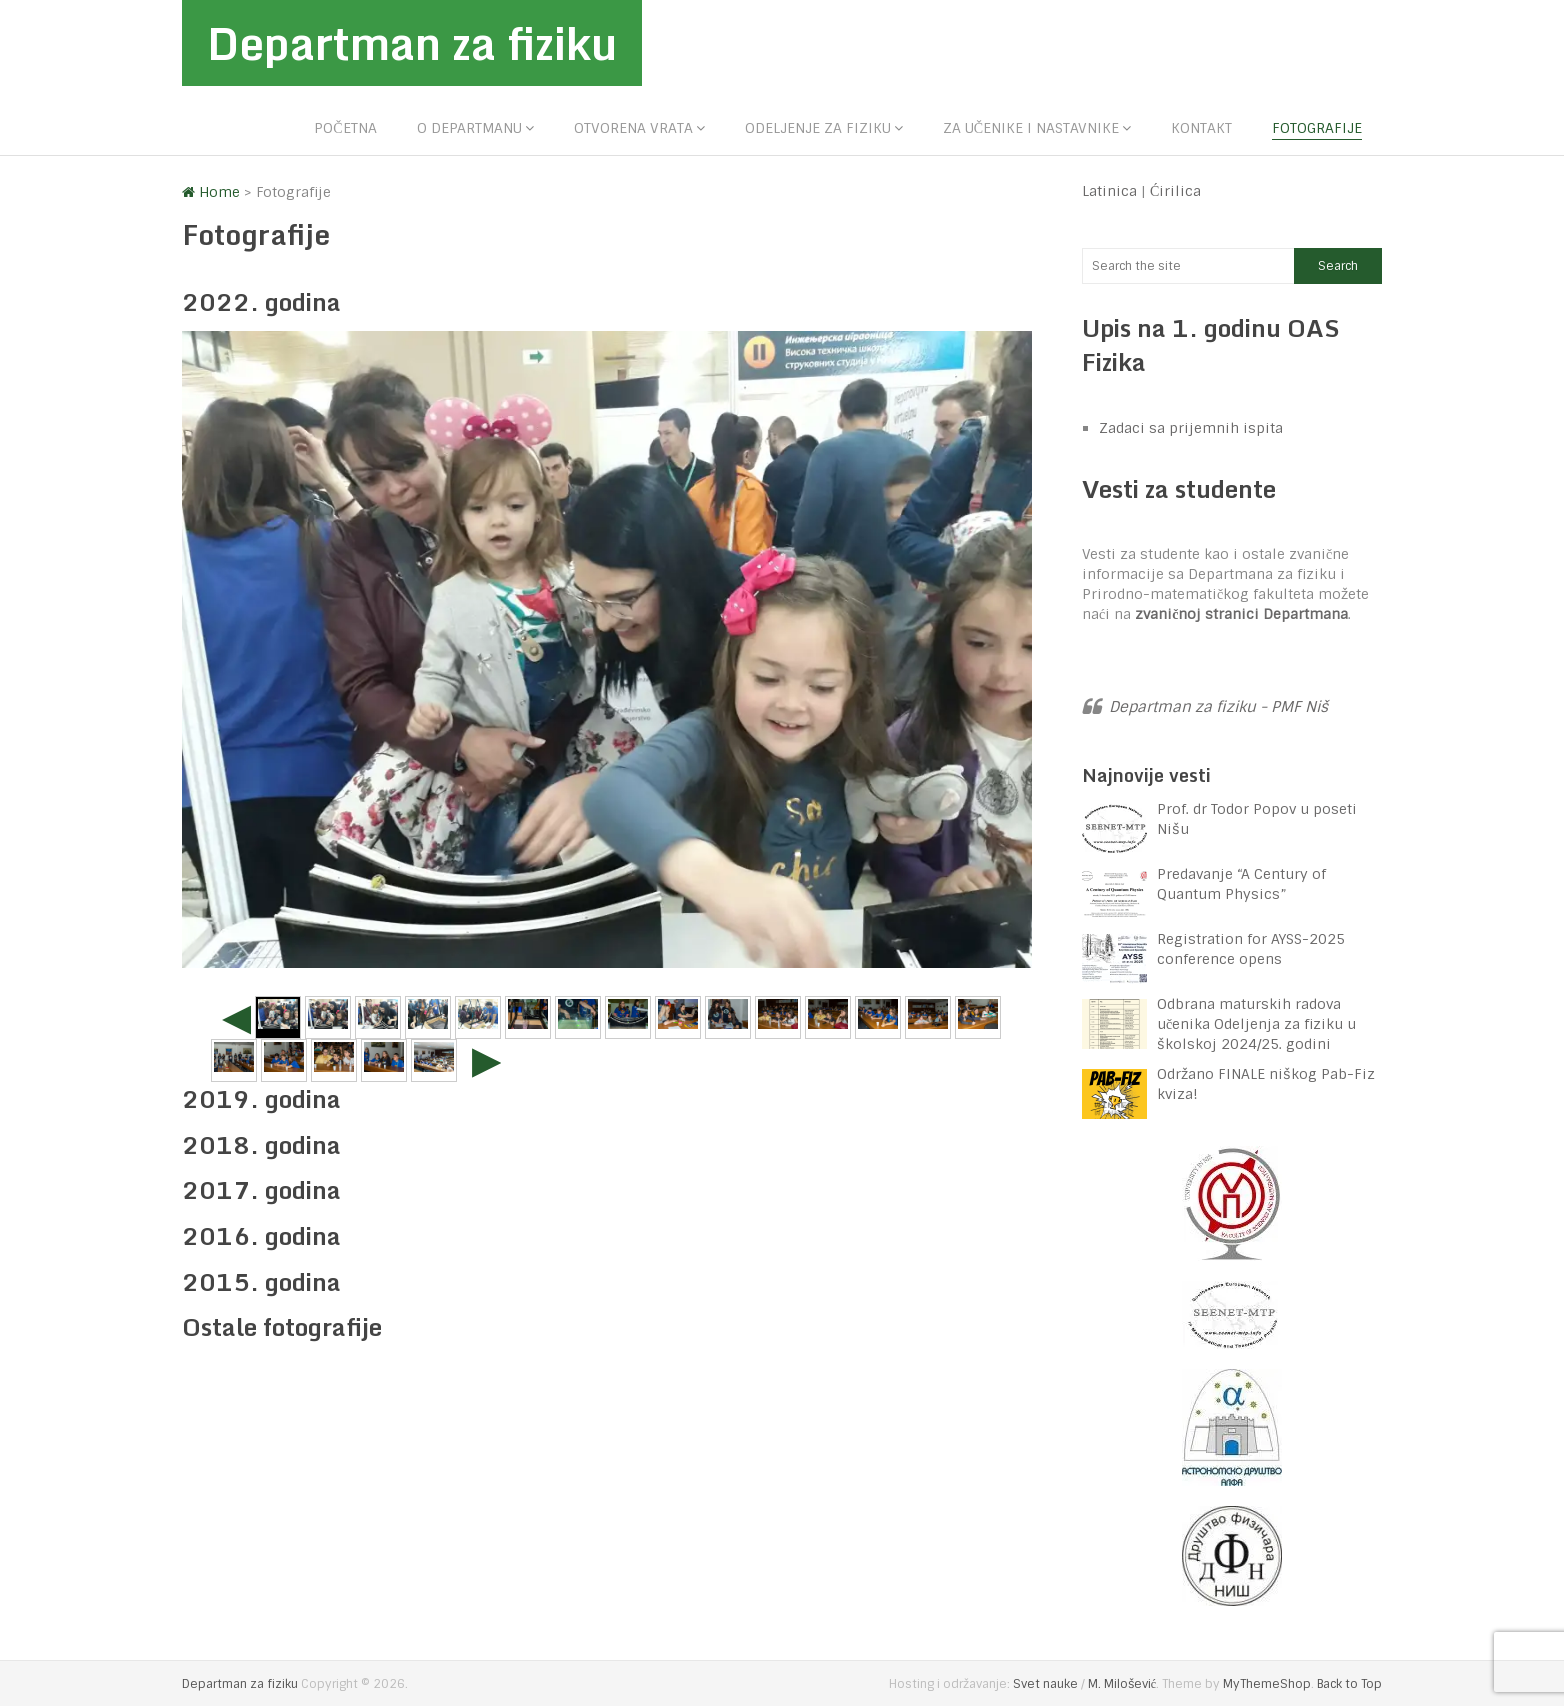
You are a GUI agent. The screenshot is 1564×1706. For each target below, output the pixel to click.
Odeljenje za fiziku (818, 128)
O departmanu (469, 128)
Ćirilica (1175, 191)
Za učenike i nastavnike (1031, 128)
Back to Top (1349, 1684)
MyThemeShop (1267, 1684)
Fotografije (1317, 128)
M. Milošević (1122, 1684)
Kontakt (1201, 128)
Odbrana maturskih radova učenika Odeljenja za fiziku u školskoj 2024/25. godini (1256, 1024)
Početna (345, 128)
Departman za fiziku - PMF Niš (1218, 707)
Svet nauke (1045, 1684)
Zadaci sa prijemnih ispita (1191, 428)
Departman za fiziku (412, 43)
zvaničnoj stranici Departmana (1241, 614)
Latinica (1109, 191)
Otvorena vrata (633, 128)
